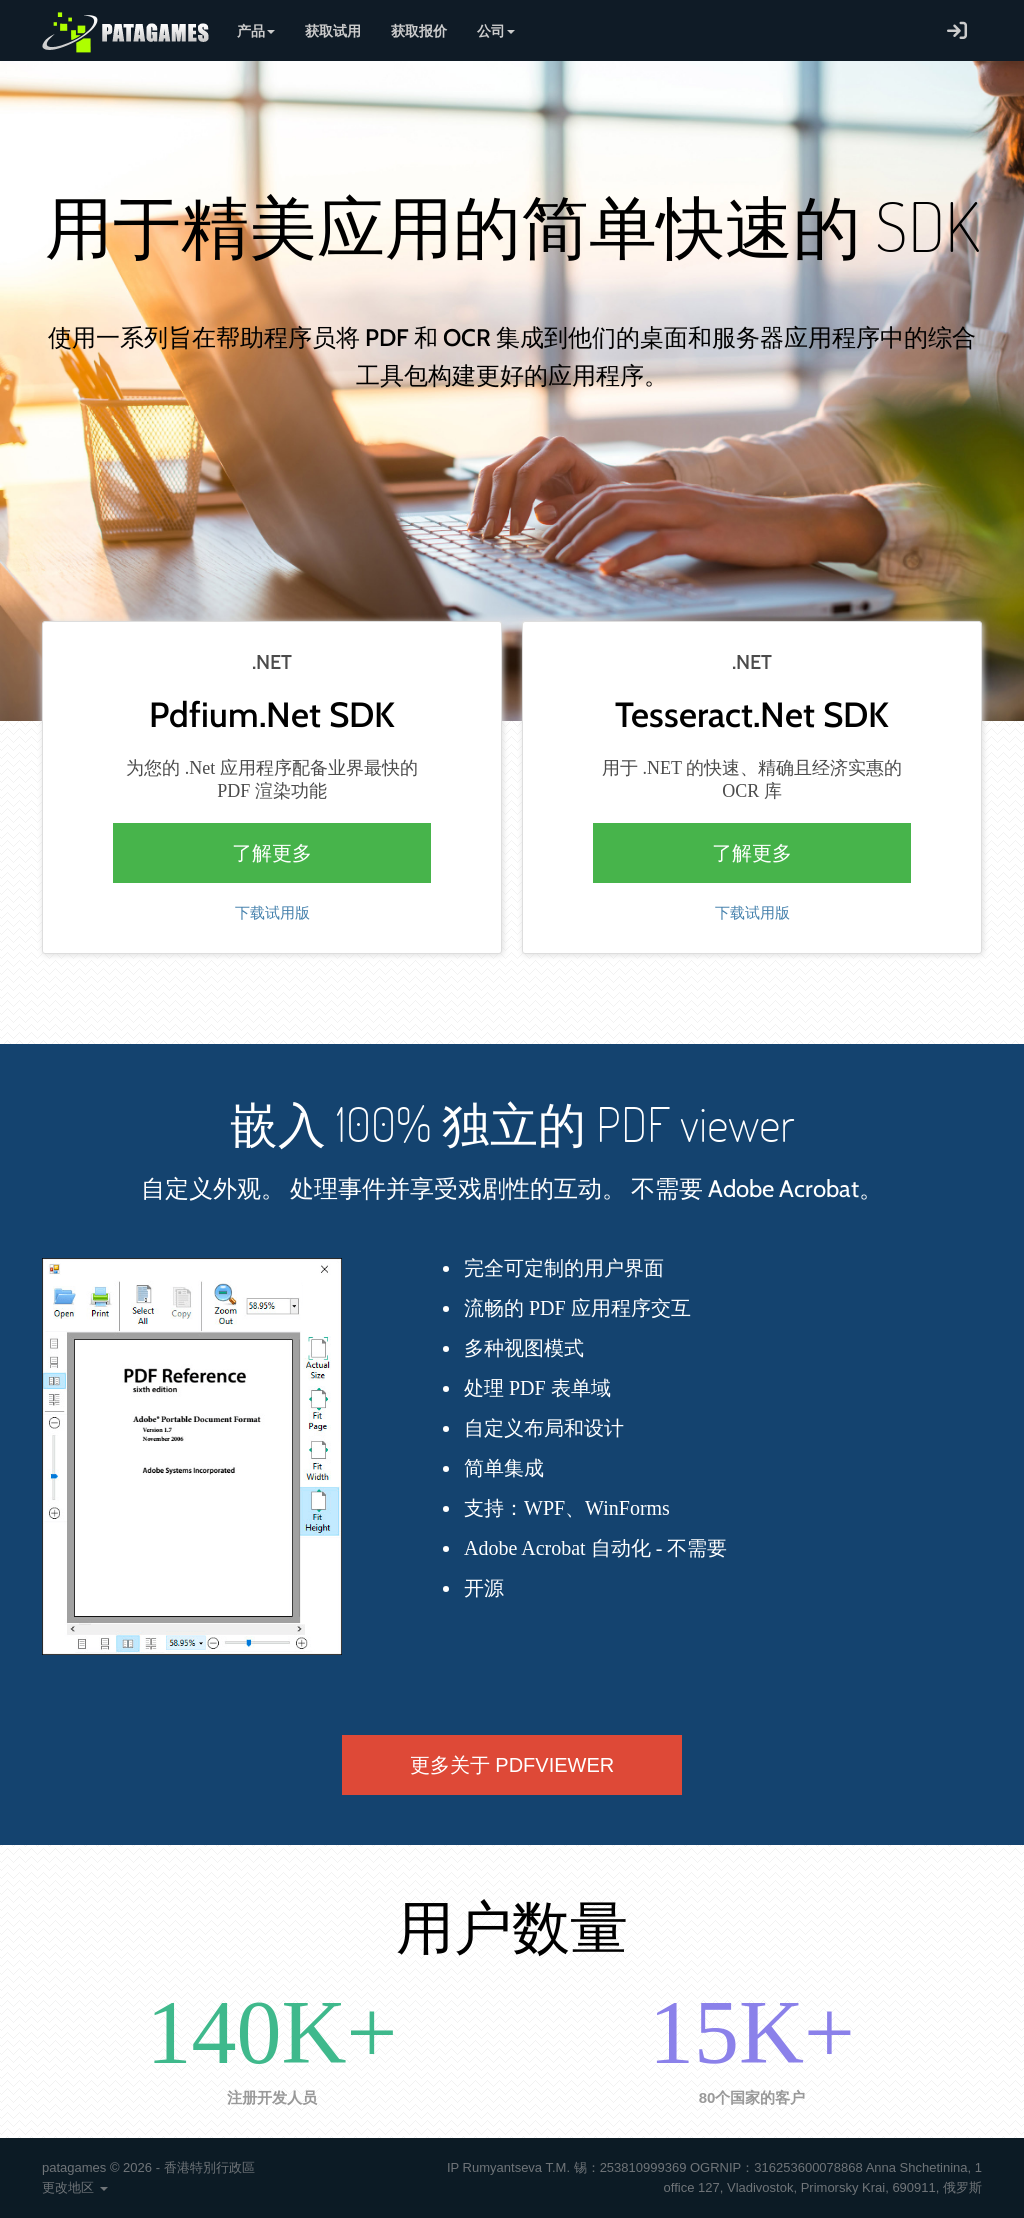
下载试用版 (272, 913)
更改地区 (75, 2187)
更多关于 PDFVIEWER (512, 1765)
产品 (256, 30)
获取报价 (419, 30)
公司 (496, 30)
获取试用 (333, 30)
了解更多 (272, 853)
